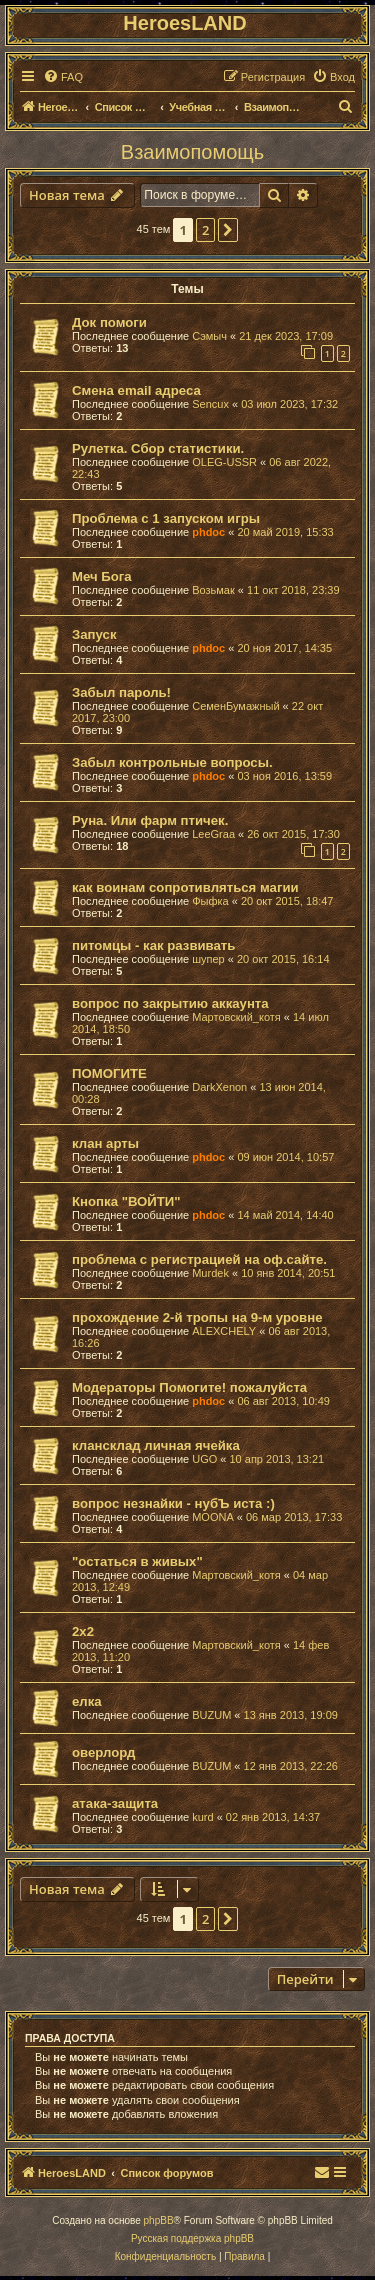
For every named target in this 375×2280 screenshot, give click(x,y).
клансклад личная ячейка (156, 1445)
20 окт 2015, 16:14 (283, 959)
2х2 (83, 1631)
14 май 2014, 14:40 (285, 1215)
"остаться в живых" (137, 1561)
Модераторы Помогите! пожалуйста (189, 1387)
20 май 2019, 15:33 (285, 532)
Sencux (210, 404)
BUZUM (211, 1715)
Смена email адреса (136, 390)
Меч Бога (102, 576)
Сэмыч (209, 336)
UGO (204, 1459)
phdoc (208, 532)
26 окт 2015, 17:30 (293, 834)
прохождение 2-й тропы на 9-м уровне (197, 1317)
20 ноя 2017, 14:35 (284, 648)
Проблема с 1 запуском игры (166, 518)
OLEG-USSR (224, 462)
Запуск (94, 634)
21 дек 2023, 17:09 (286, 336)
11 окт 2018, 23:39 (293, 590)
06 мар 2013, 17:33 (294, 1517)
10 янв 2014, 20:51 (288, 1273)
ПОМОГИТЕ (109, 1073)
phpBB (159, 2220)
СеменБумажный (235, 706)
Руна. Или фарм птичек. (150, 820)
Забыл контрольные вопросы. (172, 762)
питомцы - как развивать (153, 945)
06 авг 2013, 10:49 (283, 1401)
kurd (202, 1817)
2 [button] (205, 230)
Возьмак (213, 590)
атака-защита (115, 1803)
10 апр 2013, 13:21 (277, 1459)
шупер (208, 959)
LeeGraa (213, 834)
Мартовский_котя (236, 1017)
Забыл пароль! (121, 692)
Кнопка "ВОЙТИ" (126, 1201)
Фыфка (210, 901)
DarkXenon (219, 1087)
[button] (228, 230)
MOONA (213, 1517)
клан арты (105, 1143)
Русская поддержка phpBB (192, 2238)
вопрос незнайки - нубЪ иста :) (173, 1503)
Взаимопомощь (192, 152)
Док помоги (109, 322)
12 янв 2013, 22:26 (291, 1766)
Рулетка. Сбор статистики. (158, 448)
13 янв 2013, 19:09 (291, 1715)
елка (87, 1701)
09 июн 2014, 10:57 (285, 1157)
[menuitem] (63, 77)
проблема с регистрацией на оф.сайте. (199, 1259)
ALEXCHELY (224, 1331)
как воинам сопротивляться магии (185, 887)
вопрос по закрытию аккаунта (170, 1003)
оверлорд (103, 1752)
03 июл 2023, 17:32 (289, 404)
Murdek (210, 1273)
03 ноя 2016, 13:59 (284, 776)
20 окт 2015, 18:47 (287, 901)
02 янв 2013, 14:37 (273, 1817)
